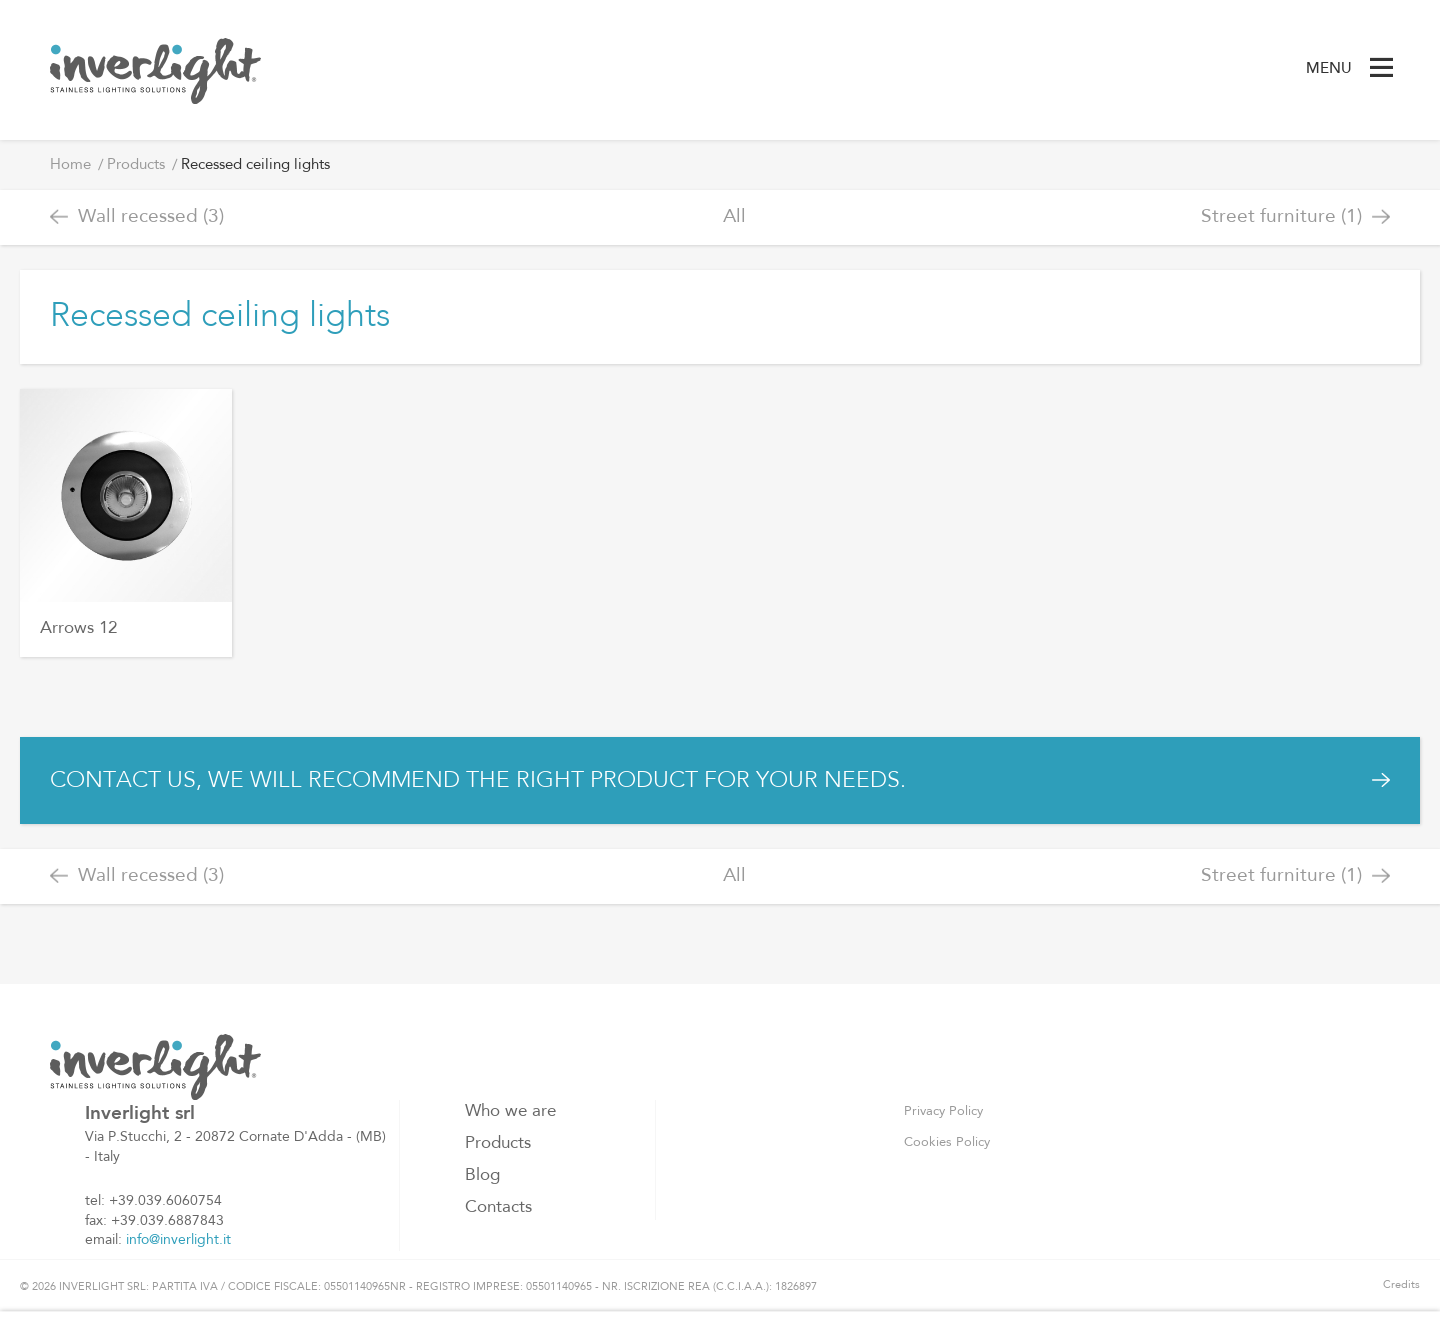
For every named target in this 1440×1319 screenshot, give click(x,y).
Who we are (510, 1111)
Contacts (498, 1207)
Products (136, 165)
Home (70, 165)
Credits (1401, 1285)
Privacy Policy (943, 1111)
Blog (482, 1175)
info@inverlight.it (178, 1240)
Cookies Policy (947, 1142)
